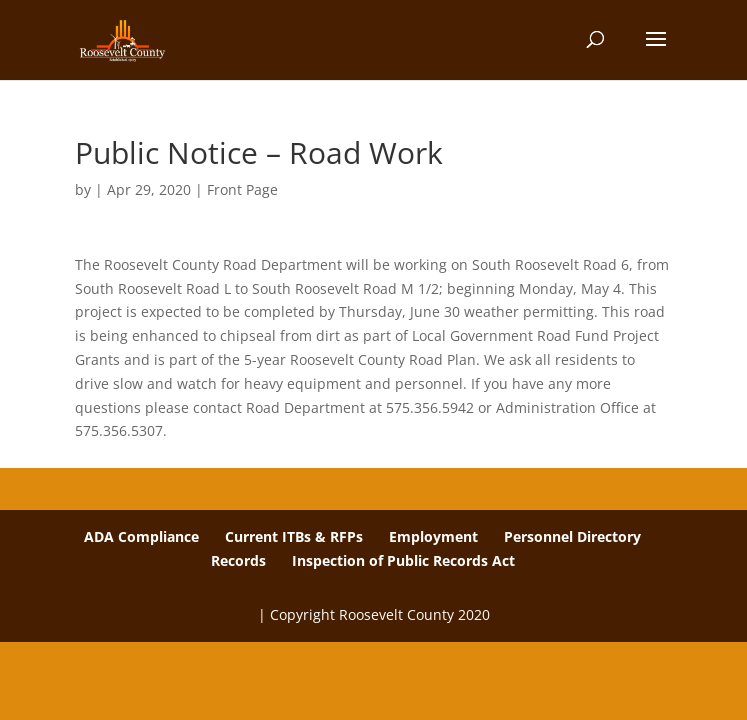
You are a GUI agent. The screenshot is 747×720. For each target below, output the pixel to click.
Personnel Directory (572, 536)
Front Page (242, 189)
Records (238, 560)
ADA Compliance (141, 536)
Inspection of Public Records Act (403, 560)
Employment (433, 536)
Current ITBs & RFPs (294, 536)
